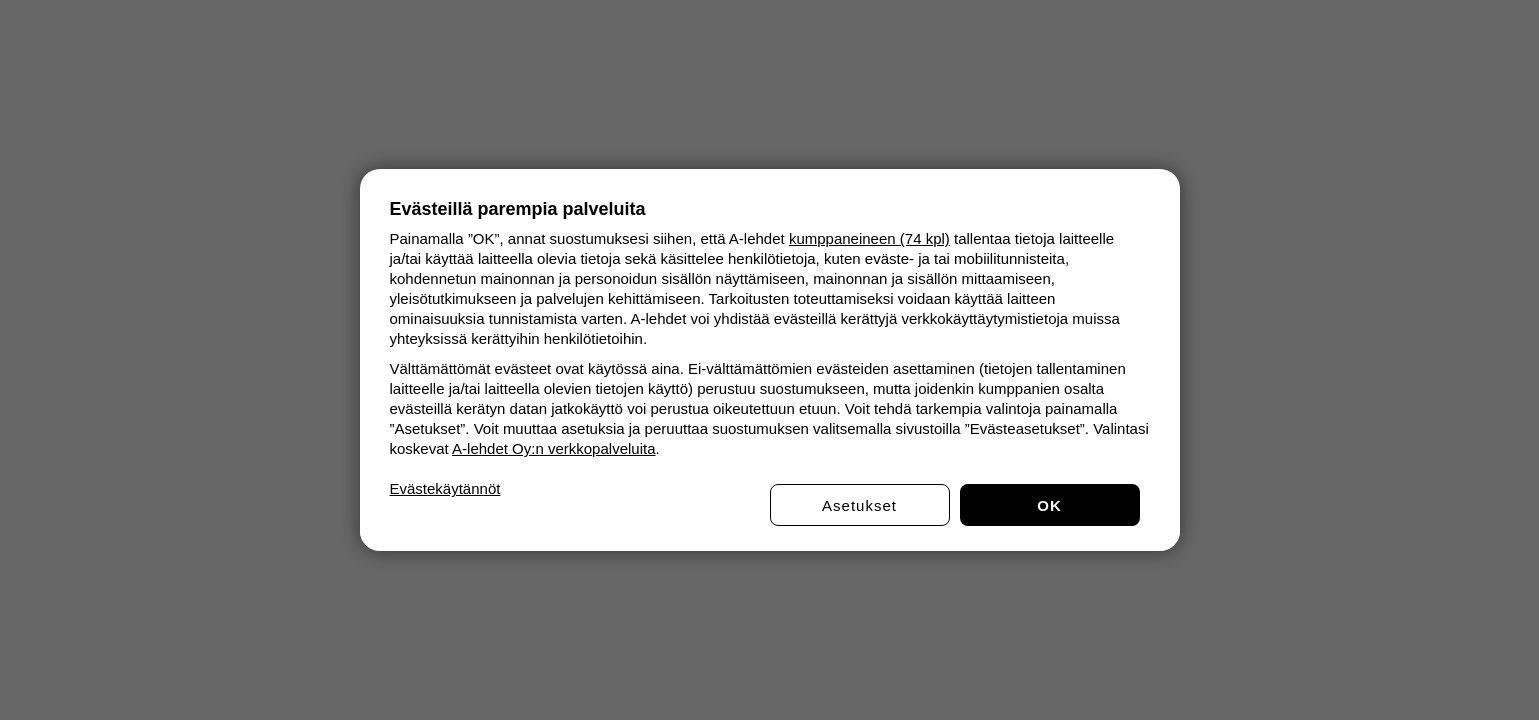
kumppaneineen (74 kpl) (869, 238)
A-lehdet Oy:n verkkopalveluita (553, 448)
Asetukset (859, 505)
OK (1049, 505)
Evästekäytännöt (445, 488)
